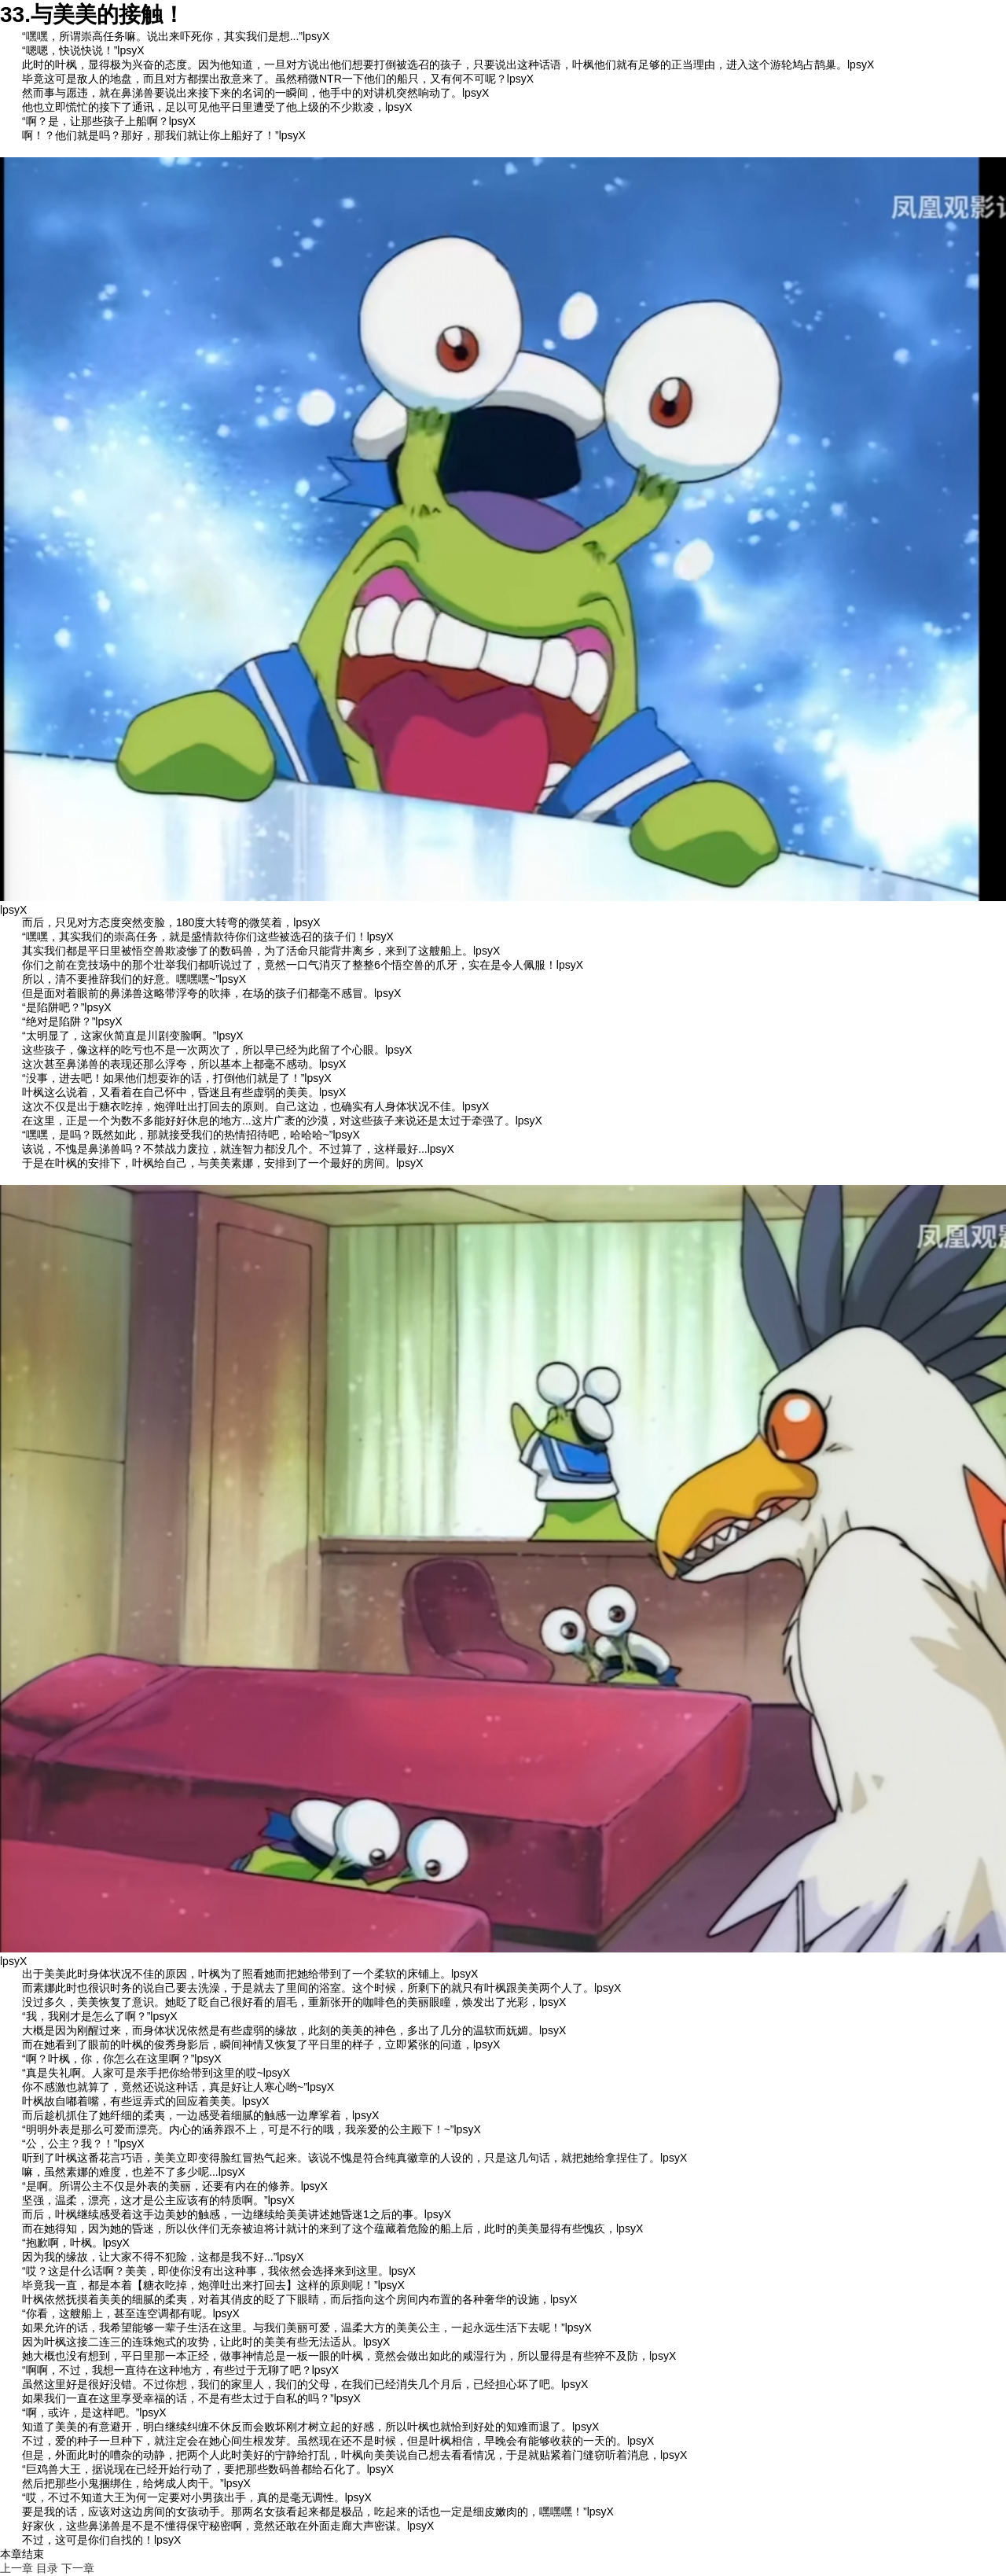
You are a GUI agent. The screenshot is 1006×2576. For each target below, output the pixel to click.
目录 (47, 2568)
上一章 (16, 2568)
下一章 (77, 2568)
